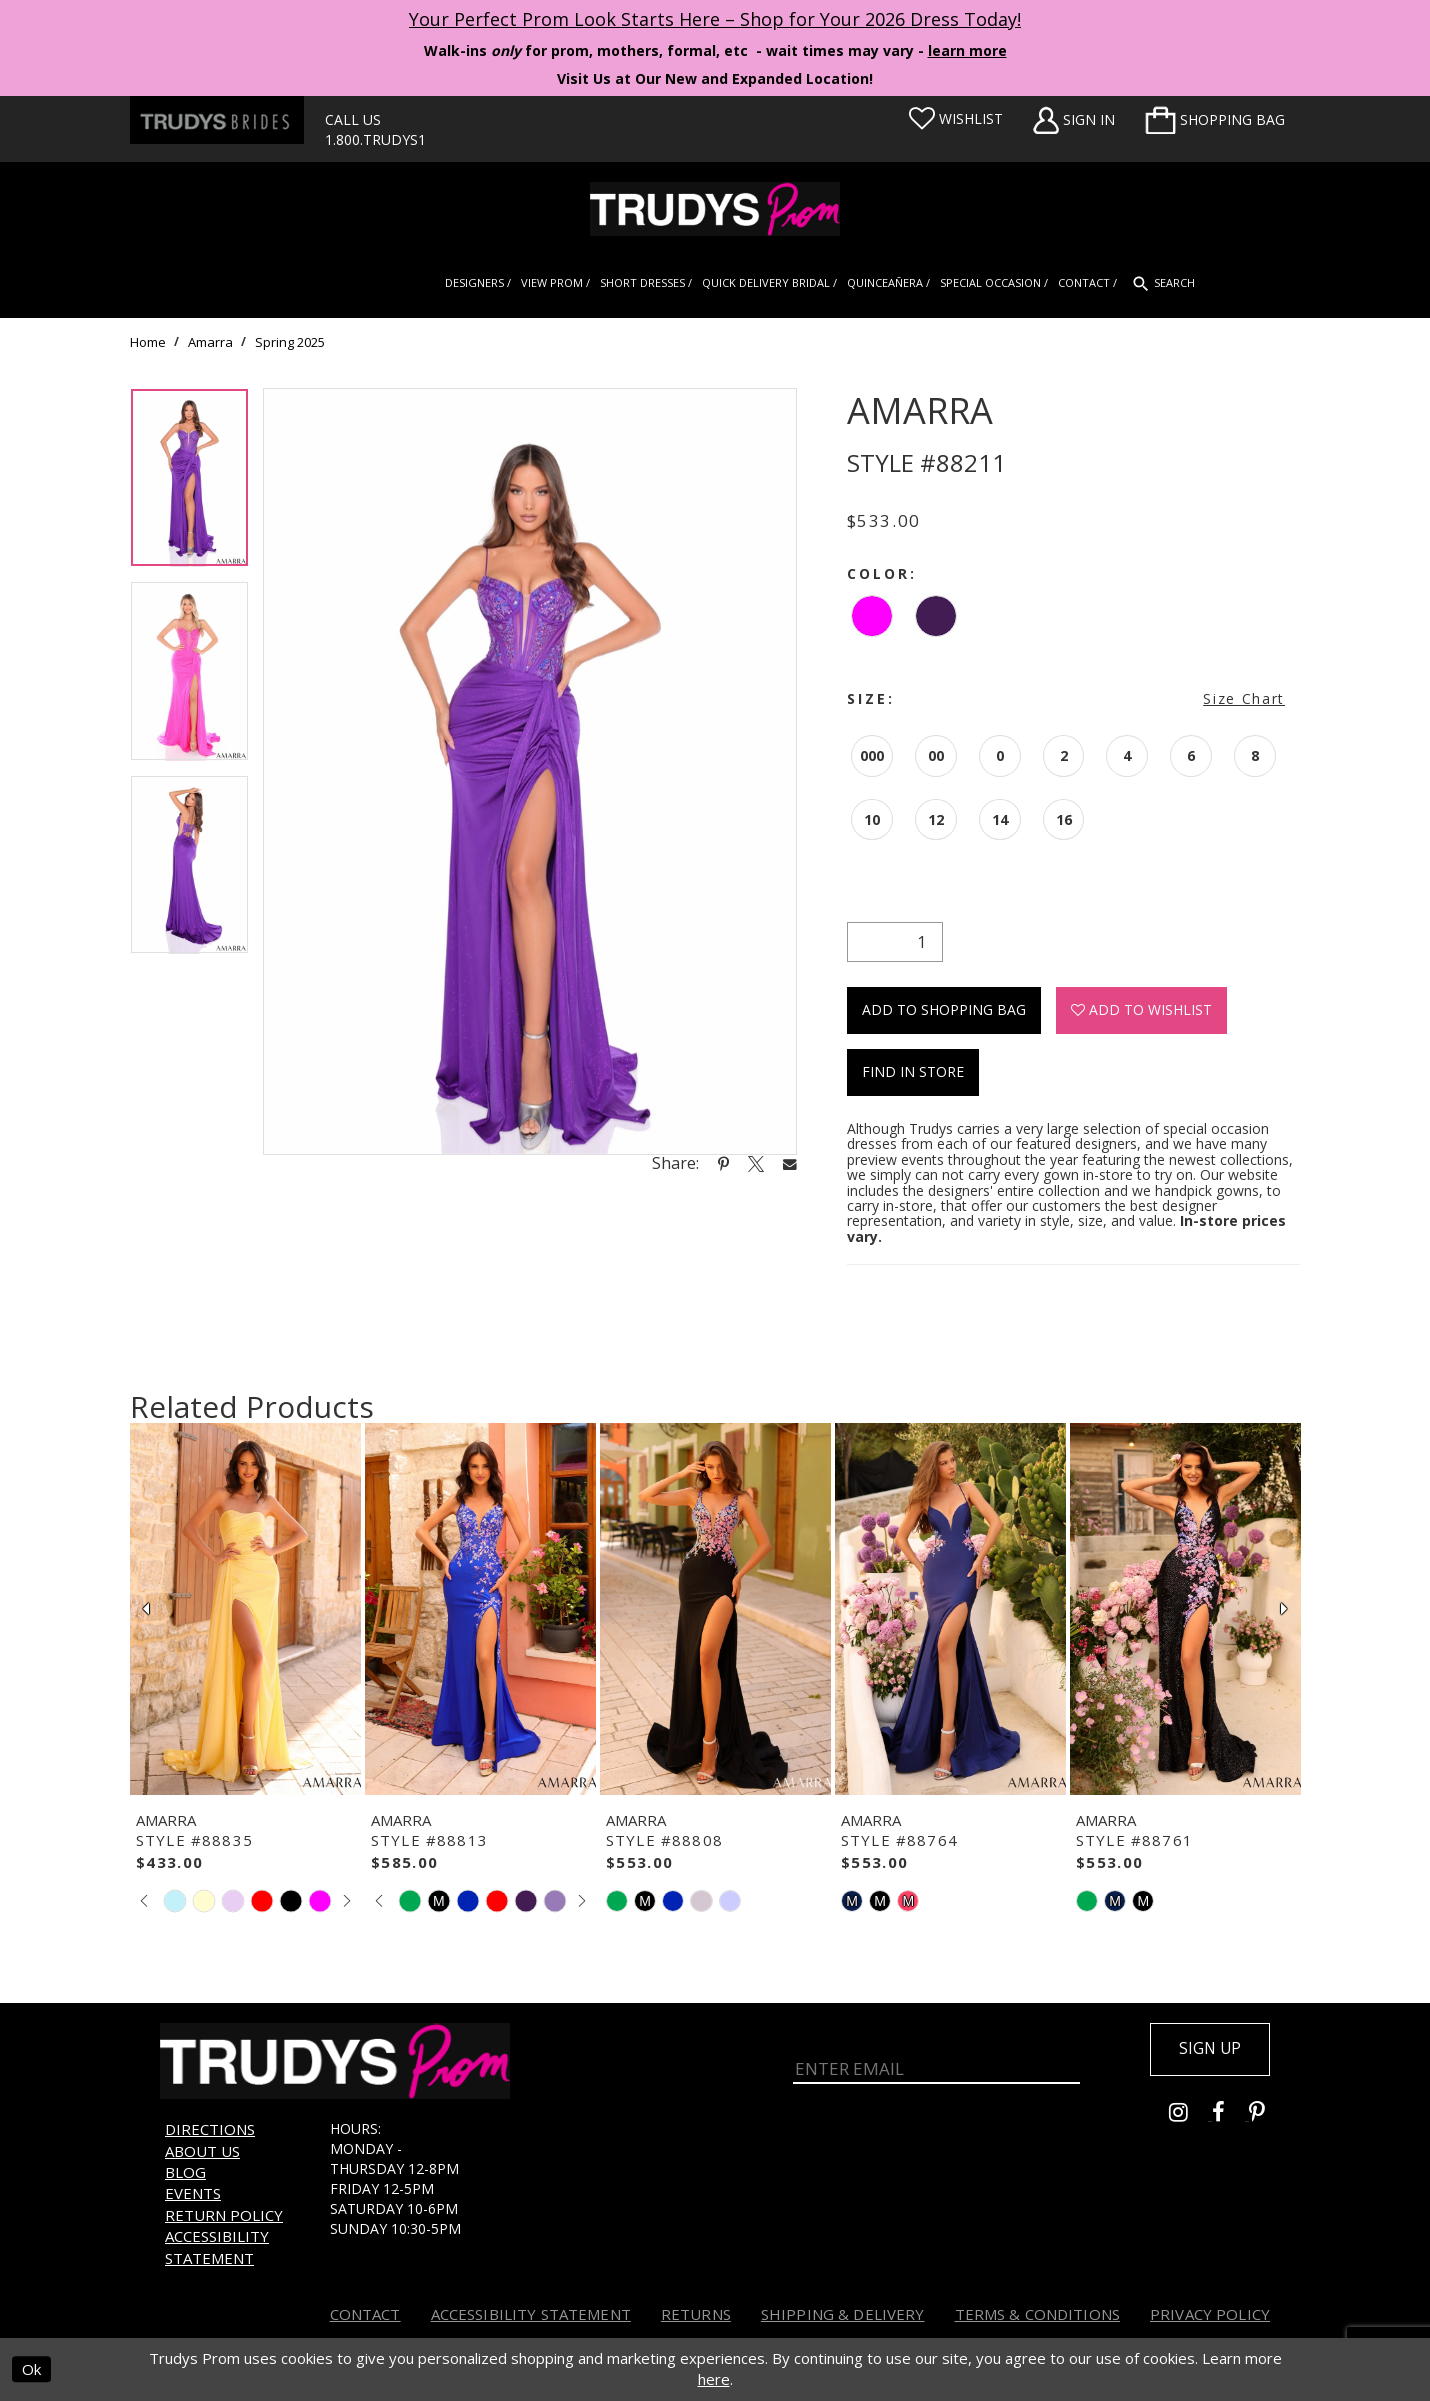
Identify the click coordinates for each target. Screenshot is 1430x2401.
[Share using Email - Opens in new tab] (790, 1163)
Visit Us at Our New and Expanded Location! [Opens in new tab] (715, 78)
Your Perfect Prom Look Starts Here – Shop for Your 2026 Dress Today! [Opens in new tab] (715, 19)
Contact (365, 2314)
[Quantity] (895, 942)
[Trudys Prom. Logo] (715, 209)
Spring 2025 (290, 342)
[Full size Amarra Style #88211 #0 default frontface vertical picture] (530, 771)
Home (148, 342)
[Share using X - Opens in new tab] (756, 1163)
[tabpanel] (189, 485)
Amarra (210, 342)
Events (193, 2193)
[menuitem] (1215, 120)
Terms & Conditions (1038, 2314)
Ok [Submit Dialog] (31, 2370)
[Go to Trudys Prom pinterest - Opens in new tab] (1267, 2116)
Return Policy (224, 2215)
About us (202, 2151)
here (714, 2380)
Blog (185, 2172)
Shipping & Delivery (843, 2314)
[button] (1215, 120)
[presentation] (245, 1609)
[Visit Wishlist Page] (956, 119)
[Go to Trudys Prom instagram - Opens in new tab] (1190, 2116)
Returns (696, 2314)
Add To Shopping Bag (944, 1009)
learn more (967, 50)
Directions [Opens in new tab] (210, 2129)
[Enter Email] (936, 2062)
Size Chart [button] (1244, 698)
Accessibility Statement (217, 2246)
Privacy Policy (1210, 2314)
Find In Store (913, 1071)
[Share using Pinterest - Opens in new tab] (723, 1163)
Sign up (1207, 2050)
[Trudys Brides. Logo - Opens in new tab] (217, 120)
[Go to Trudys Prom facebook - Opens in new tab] (1230, 2116)
